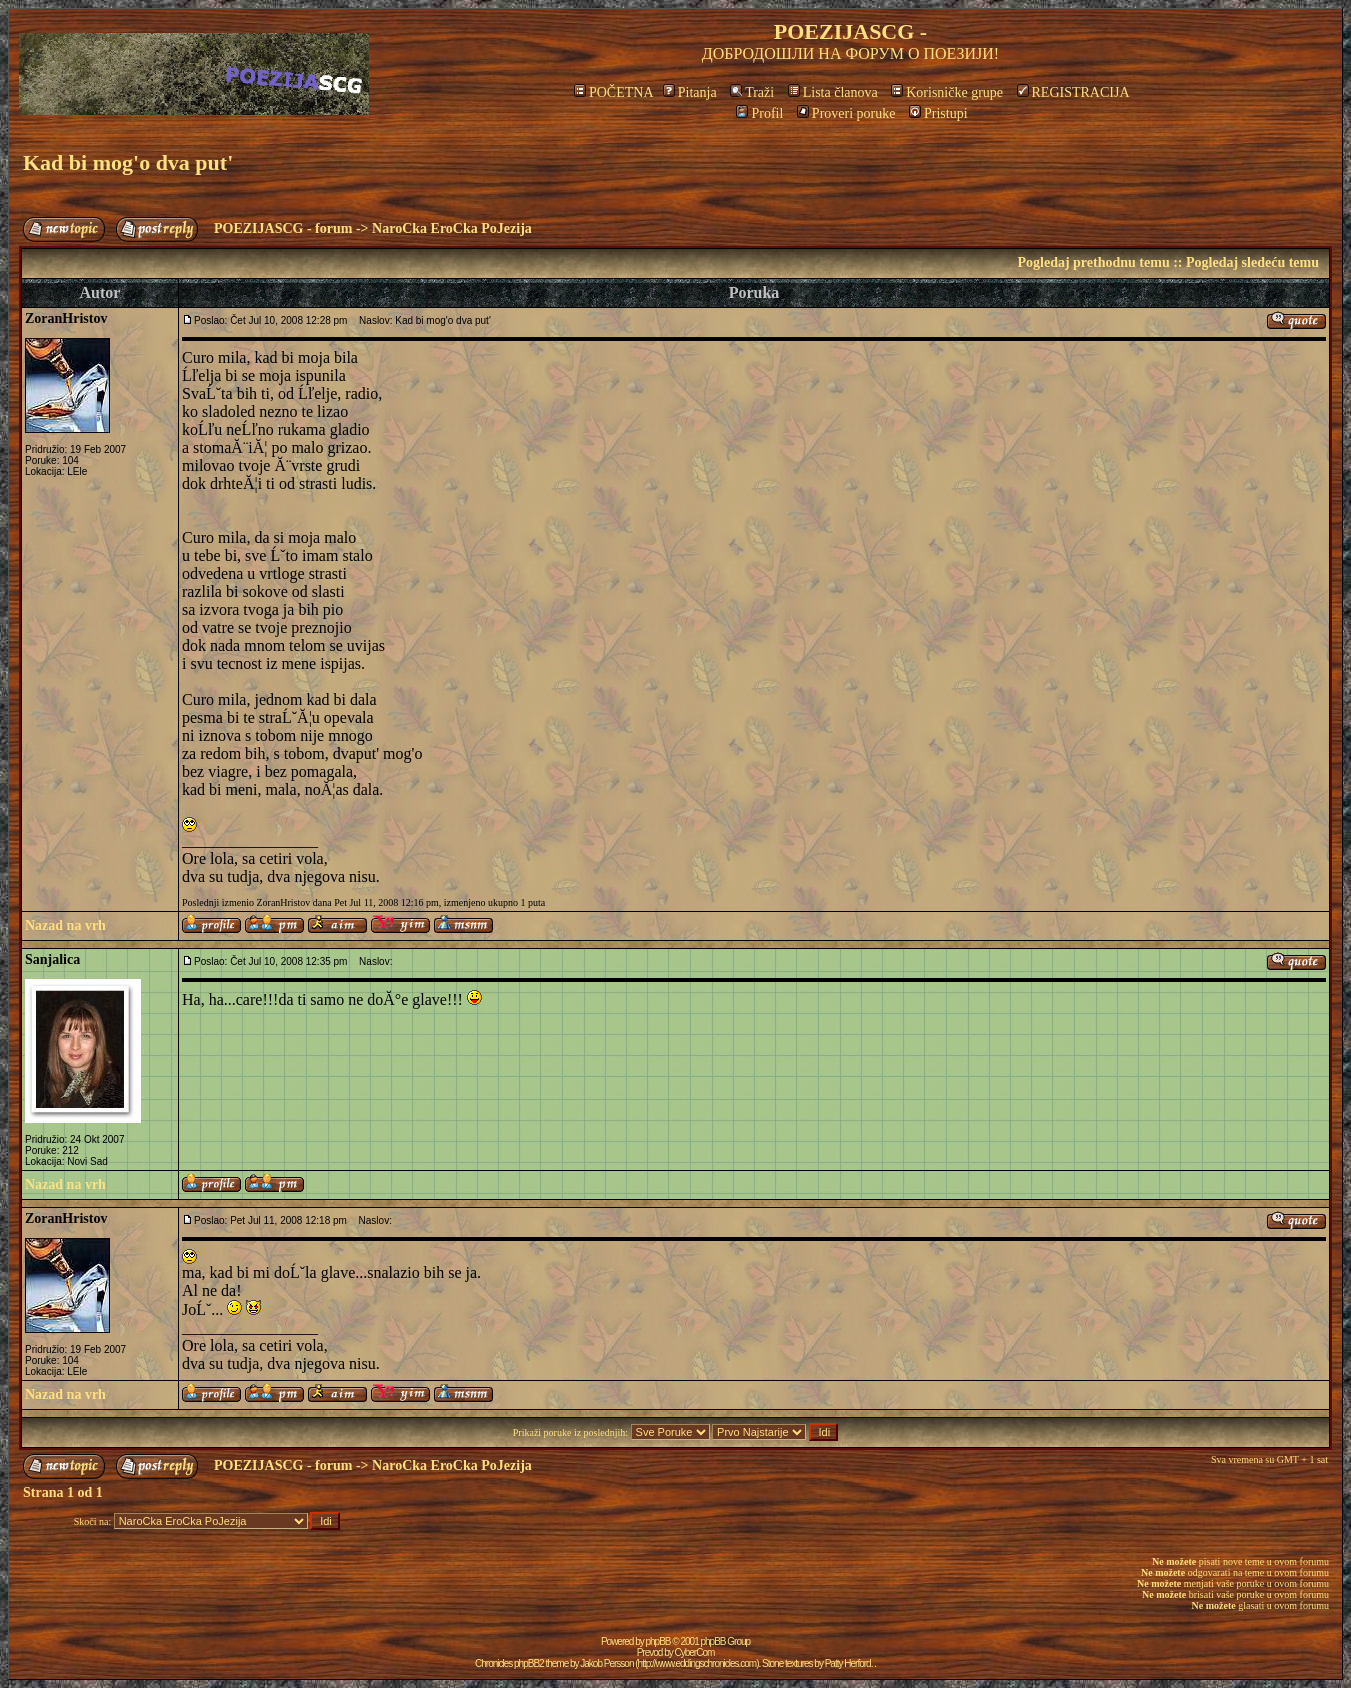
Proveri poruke (846, 113)
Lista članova (833, 92)
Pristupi (938, 113)
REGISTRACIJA (1073, 92)
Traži (752, 92)
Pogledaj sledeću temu (1252, 262)
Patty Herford (848, 1663)
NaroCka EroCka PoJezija (452, 228)
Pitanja (690, 92)
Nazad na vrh (65, 925)
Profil (759, 113)
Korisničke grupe (947, 92)
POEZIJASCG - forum (283, 228)
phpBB (658, 1641)
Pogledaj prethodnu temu (1093, 262)
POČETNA (613, 92)
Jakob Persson (606, 1663)
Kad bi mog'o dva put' (128, 162)
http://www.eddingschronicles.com (697, 1663)
